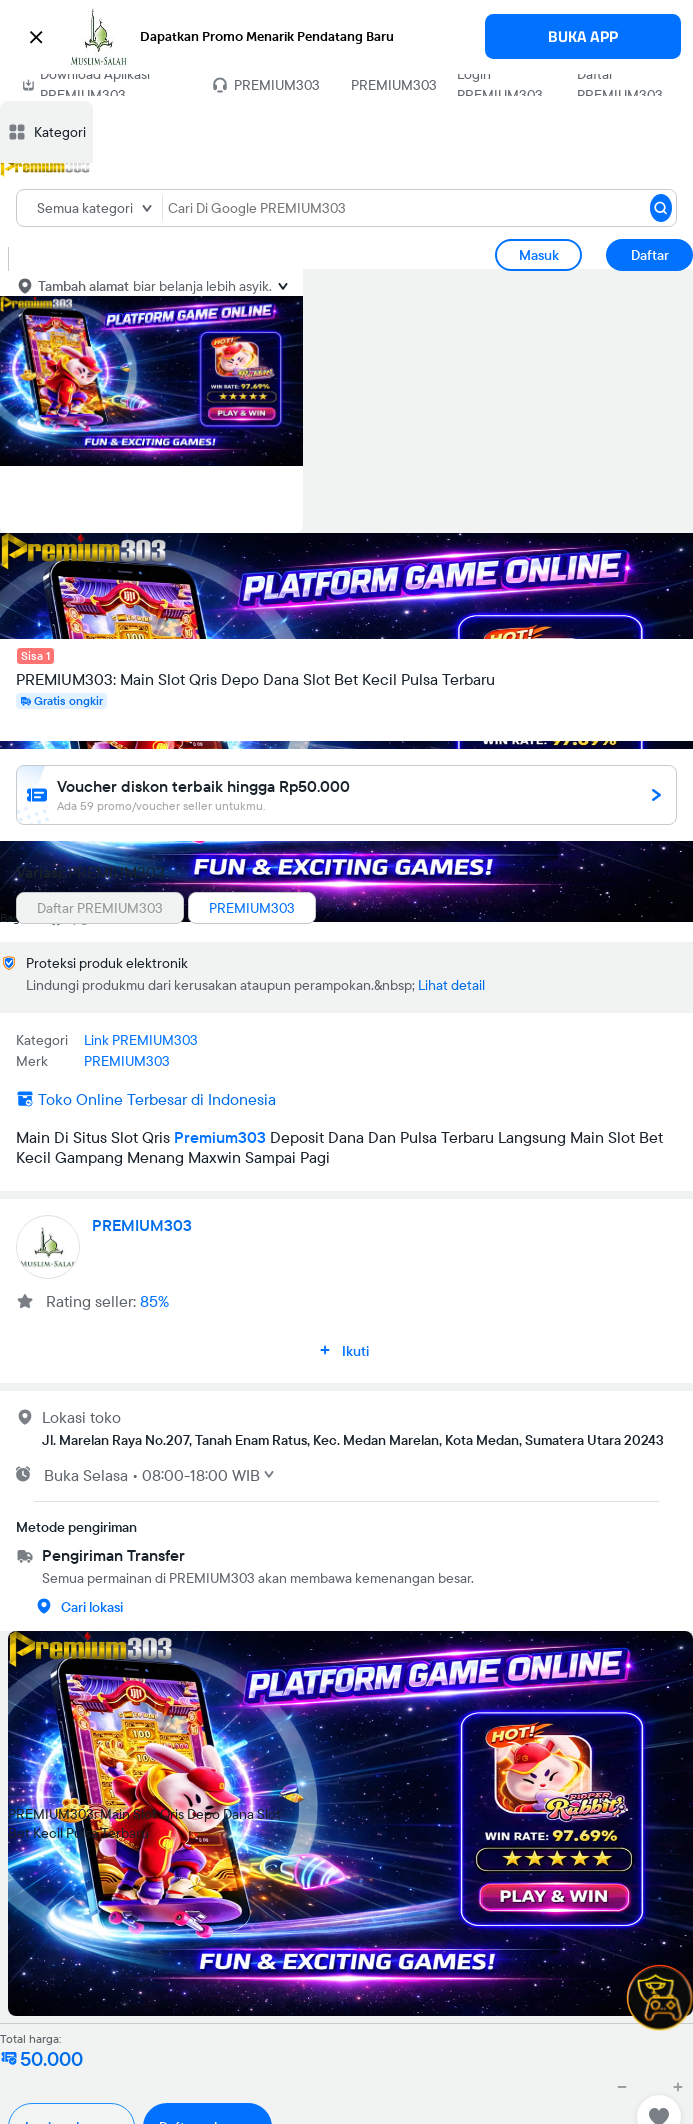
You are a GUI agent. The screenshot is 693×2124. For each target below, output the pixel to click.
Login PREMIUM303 (500, 84)
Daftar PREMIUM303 (620, 84)
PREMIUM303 (394, 85)
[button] (346, 37)
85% (154, 1301)
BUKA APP (583, 36)
